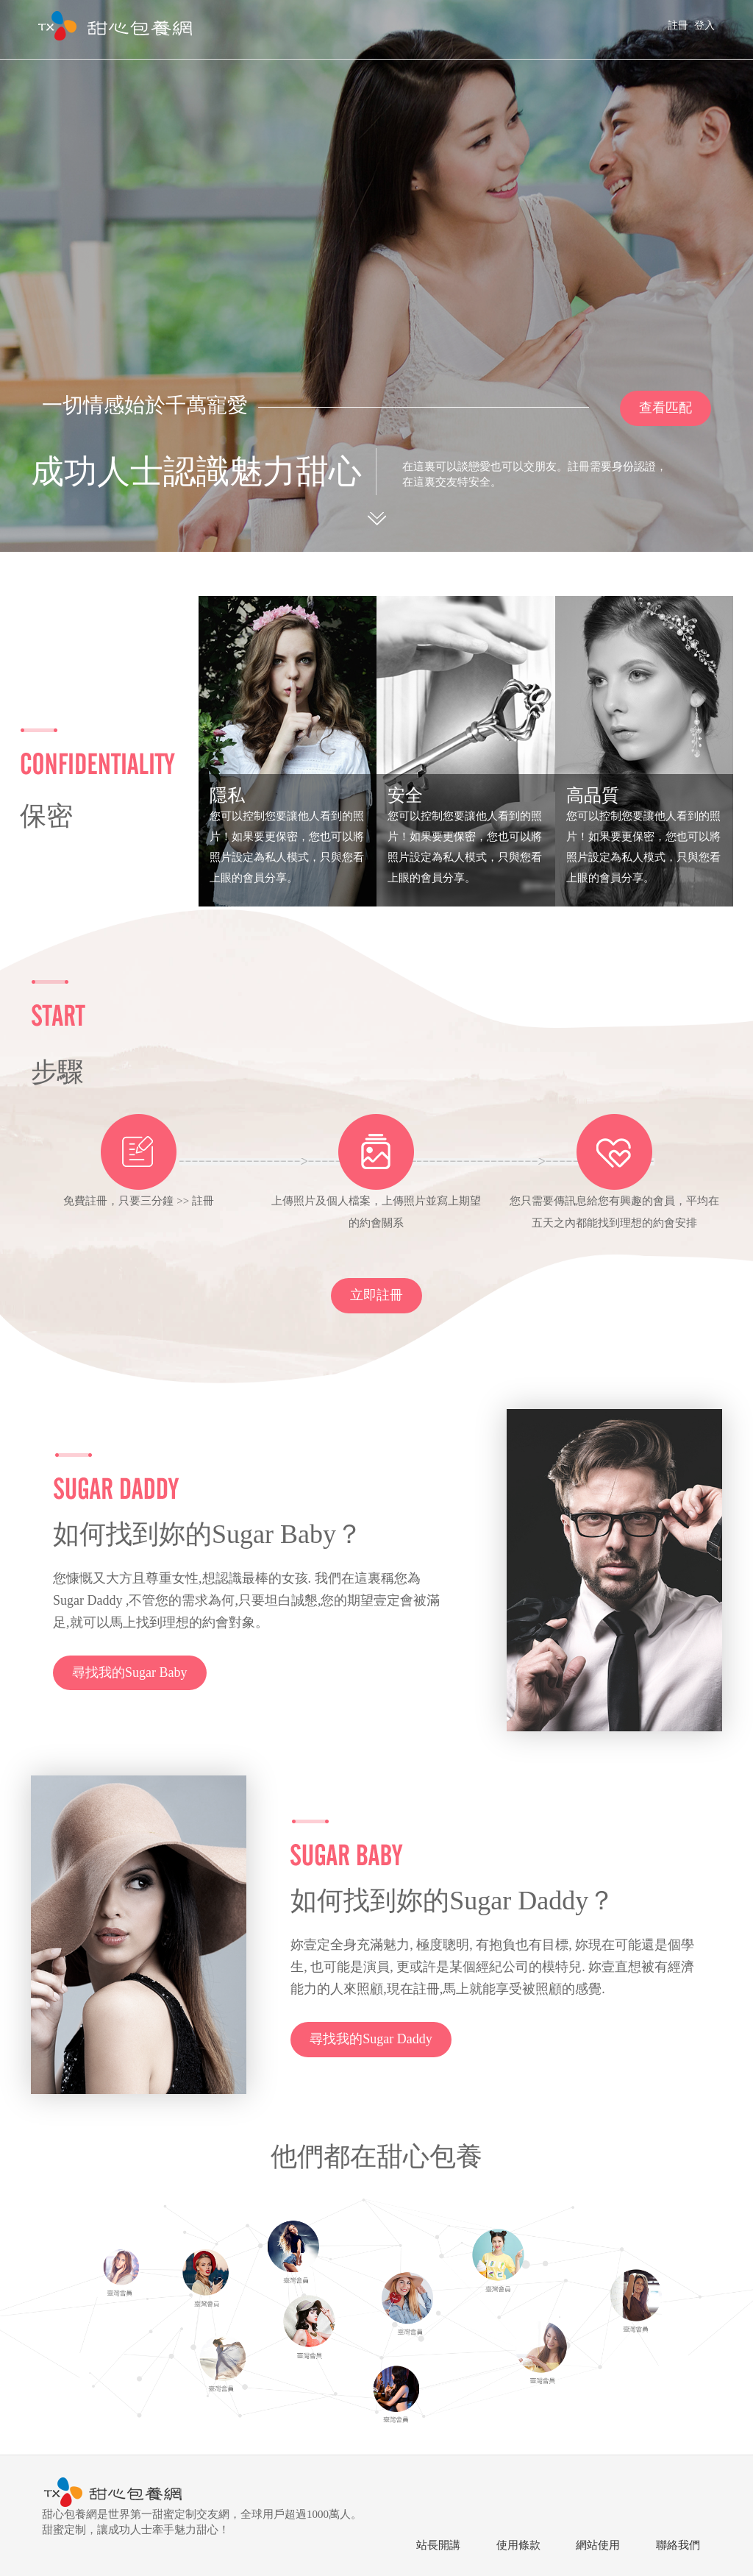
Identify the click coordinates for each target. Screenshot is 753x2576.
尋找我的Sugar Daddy (371, 2039)
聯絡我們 (678, 2545)
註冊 (678, 25)
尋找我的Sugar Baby (130, 1672)
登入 (704, 25)
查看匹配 (665, 407)
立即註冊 (376, 1295)
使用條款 (518, 2545)
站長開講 (438, 2545)
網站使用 (598, 2545)
